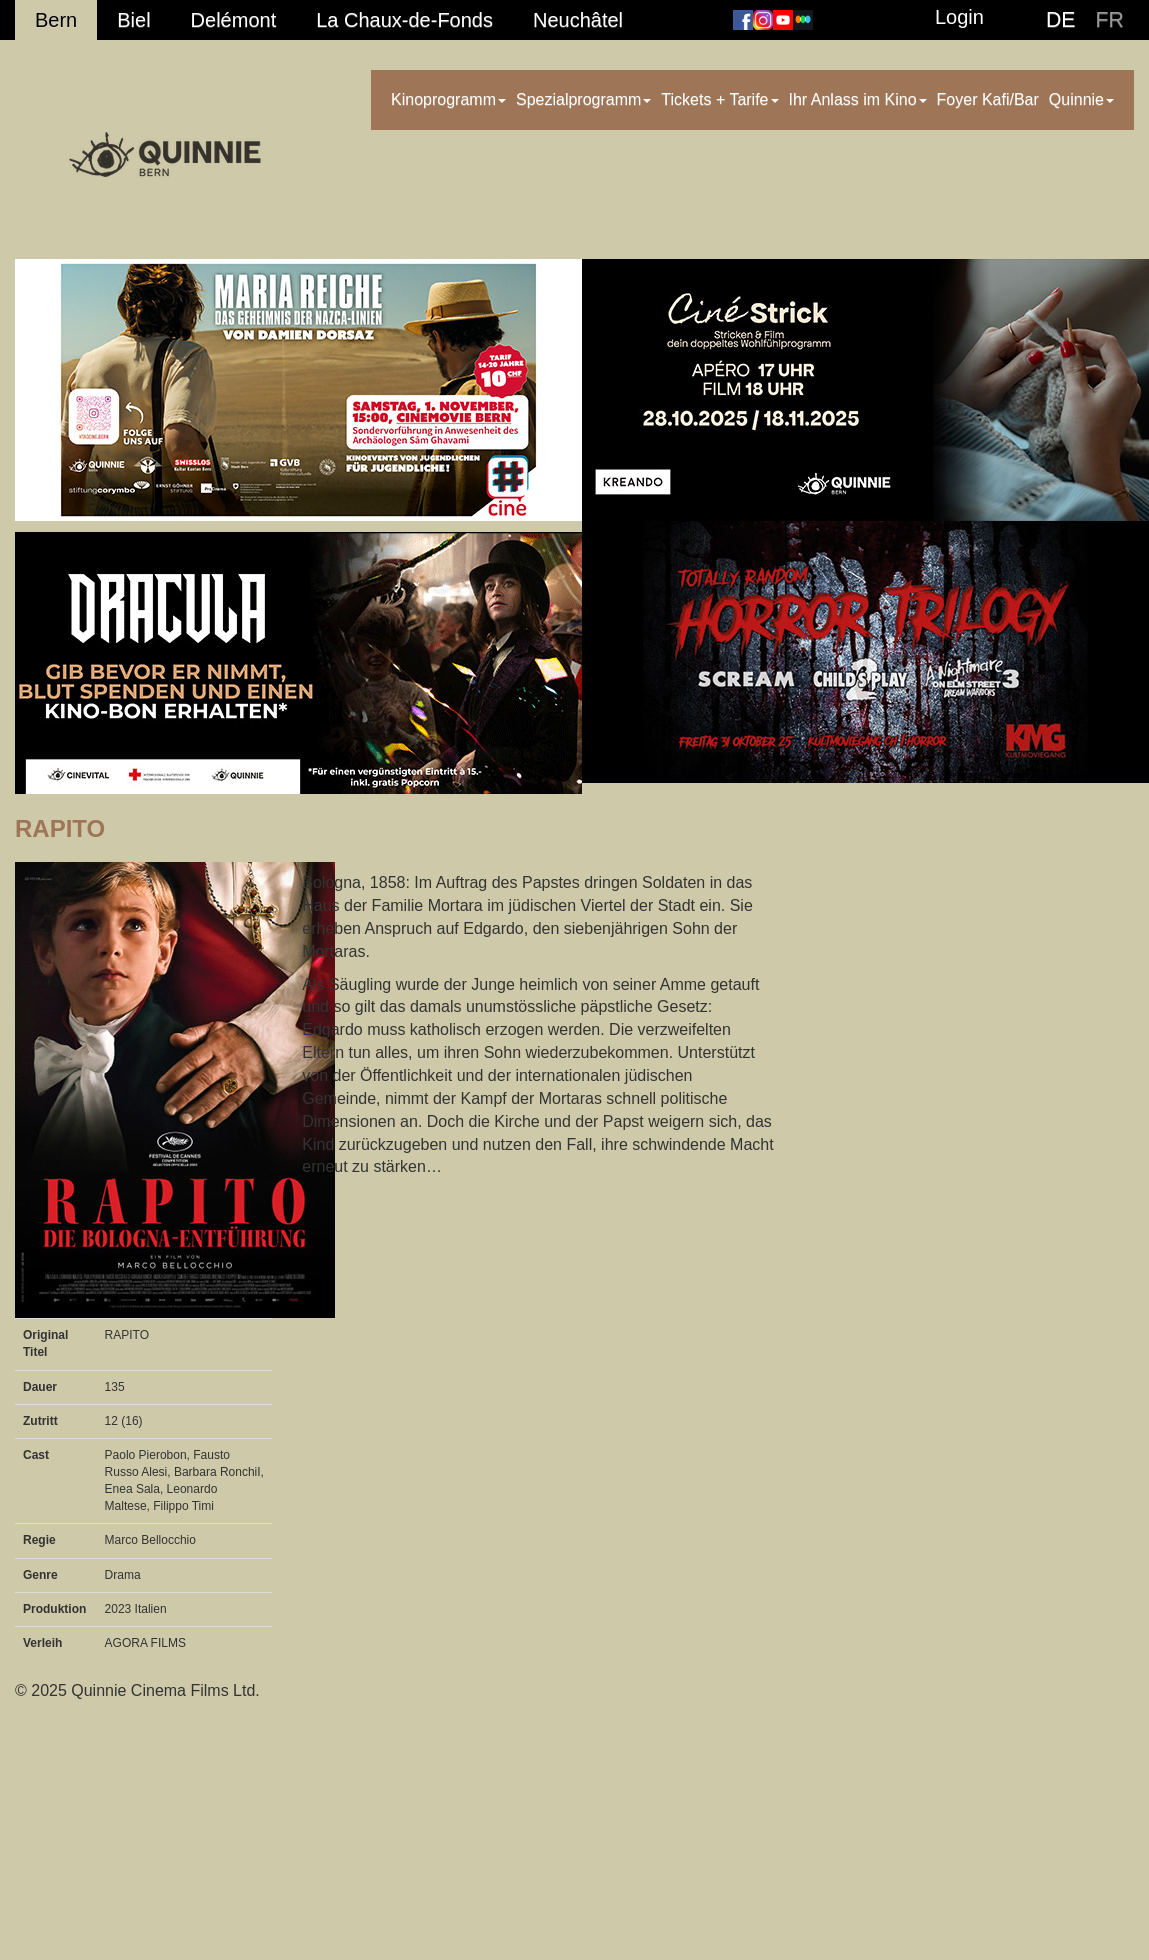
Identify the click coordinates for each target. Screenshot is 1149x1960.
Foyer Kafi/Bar (988, 99)
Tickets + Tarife (719, 99)
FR (1110, 20)
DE (1061, 20)
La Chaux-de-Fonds (404, 20)
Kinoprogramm (448, 99)
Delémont (234, 20)
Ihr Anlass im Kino (858, 99)
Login (959, 17)
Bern (56, 20)
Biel (133, 20)
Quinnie (1081, 99)
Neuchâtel (578, 20)
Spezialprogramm (583, 99)
